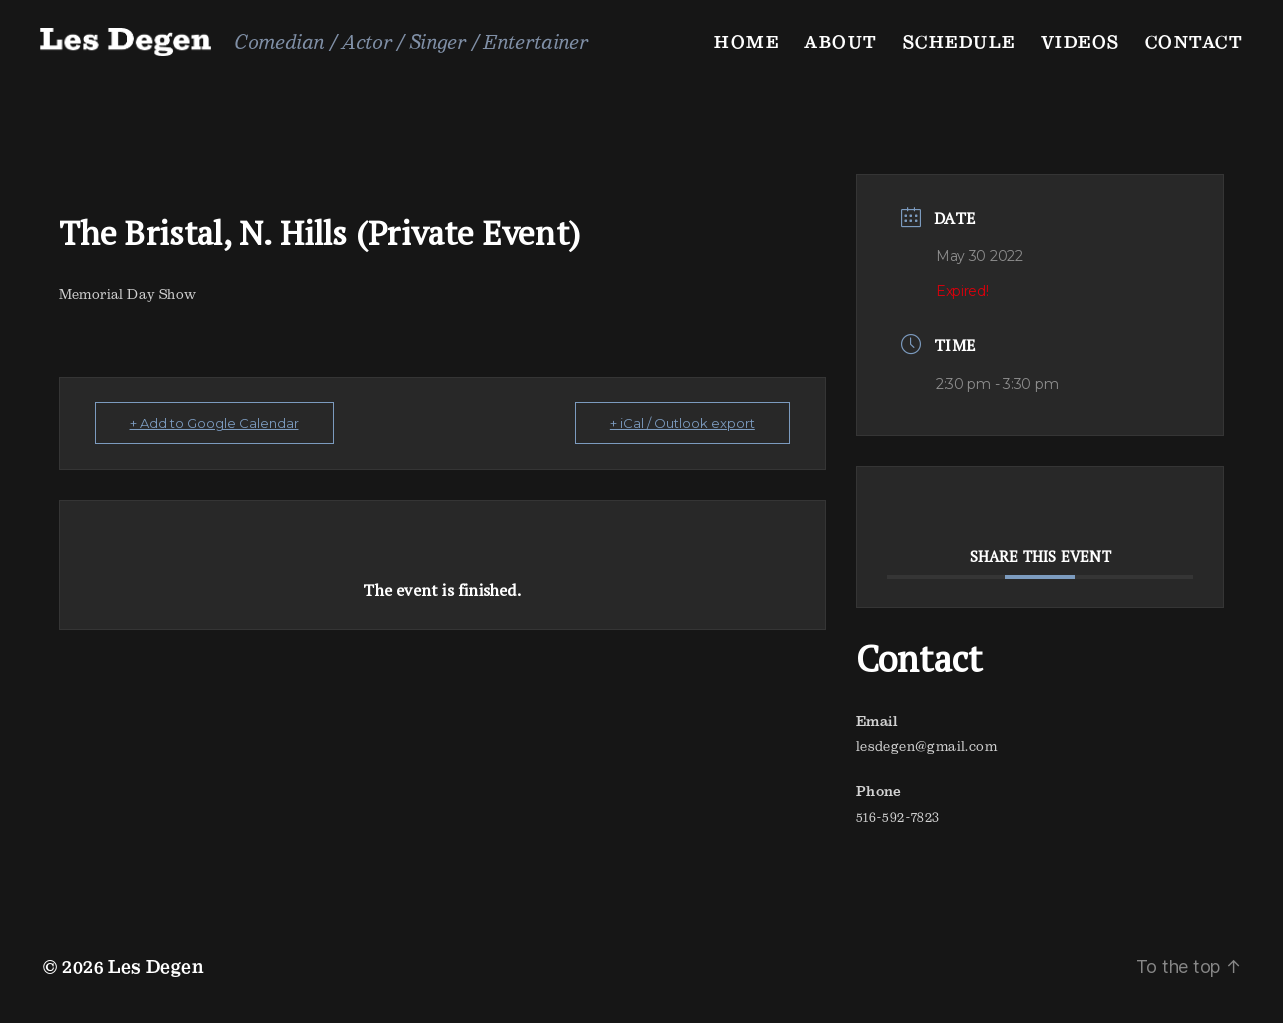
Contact (1194, 41)
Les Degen (156, 966)
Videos (1080, 41)
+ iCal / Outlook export (682, 423)
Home (746, 41)
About (841, 41)
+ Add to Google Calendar (214, 423)
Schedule (959, 41)
